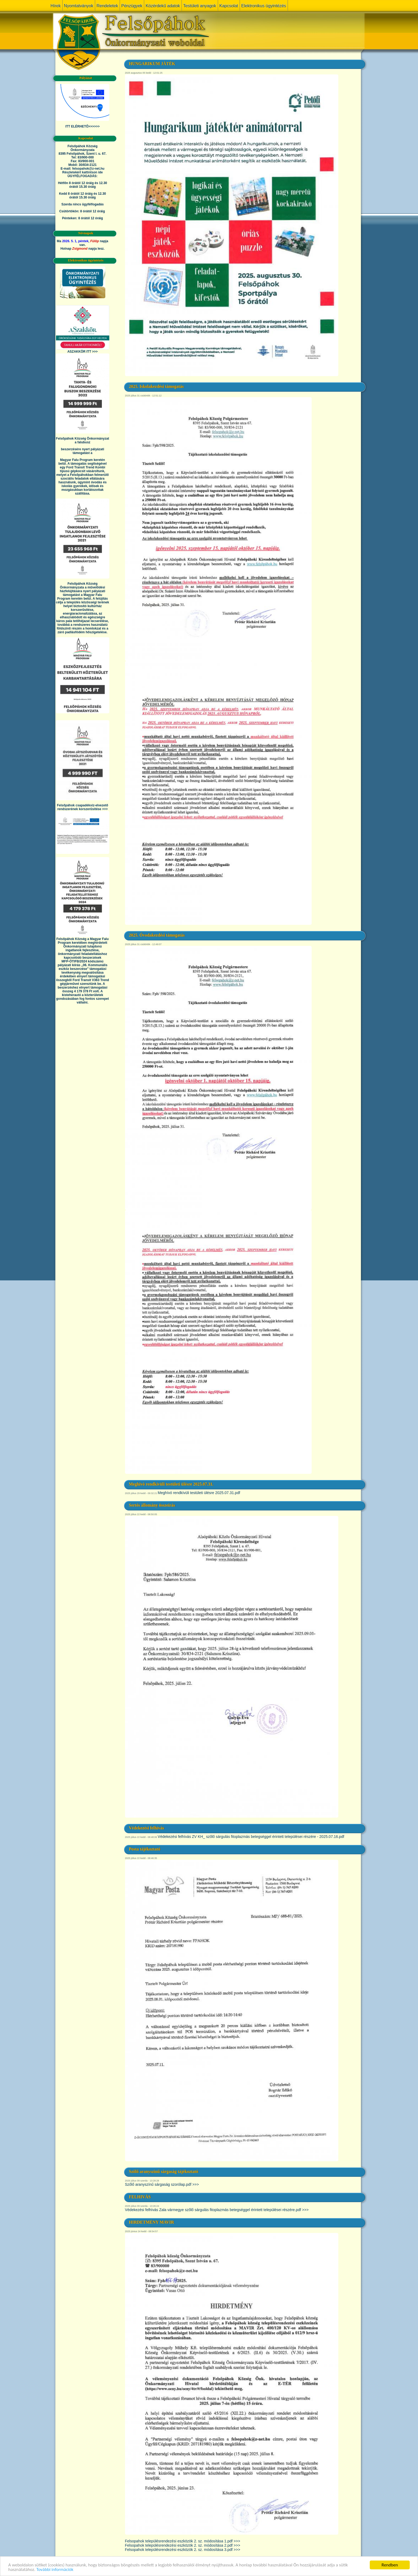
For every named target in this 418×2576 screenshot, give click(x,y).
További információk (54, 2569)
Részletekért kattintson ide (82, 172)
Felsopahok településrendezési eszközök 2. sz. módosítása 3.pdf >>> (182, 2549)
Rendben (389, 2565)
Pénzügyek (131, 5)
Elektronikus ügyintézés (263, 5)
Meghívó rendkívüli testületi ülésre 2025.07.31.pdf (199, 1493)
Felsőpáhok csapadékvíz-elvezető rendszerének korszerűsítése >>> (82, 807)
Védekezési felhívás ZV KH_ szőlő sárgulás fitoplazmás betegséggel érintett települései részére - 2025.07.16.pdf (251, 1836)
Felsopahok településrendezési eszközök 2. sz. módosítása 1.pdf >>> (182, 2541)
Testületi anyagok (199, 5)
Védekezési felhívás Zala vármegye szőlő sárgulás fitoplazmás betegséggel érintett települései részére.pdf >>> (217, 2210)
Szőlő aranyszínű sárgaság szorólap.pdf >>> (162, 2184)
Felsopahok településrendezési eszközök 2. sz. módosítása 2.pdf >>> (182, 2545)
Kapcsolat (228, 5)
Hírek (56, 5)
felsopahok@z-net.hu (88, 168)
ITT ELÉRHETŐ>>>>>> (82, 126)
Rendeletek (107, 5)
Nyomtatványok (78, 5)
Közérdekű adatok (163, 5)
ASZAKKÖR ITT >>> (82, 351)
